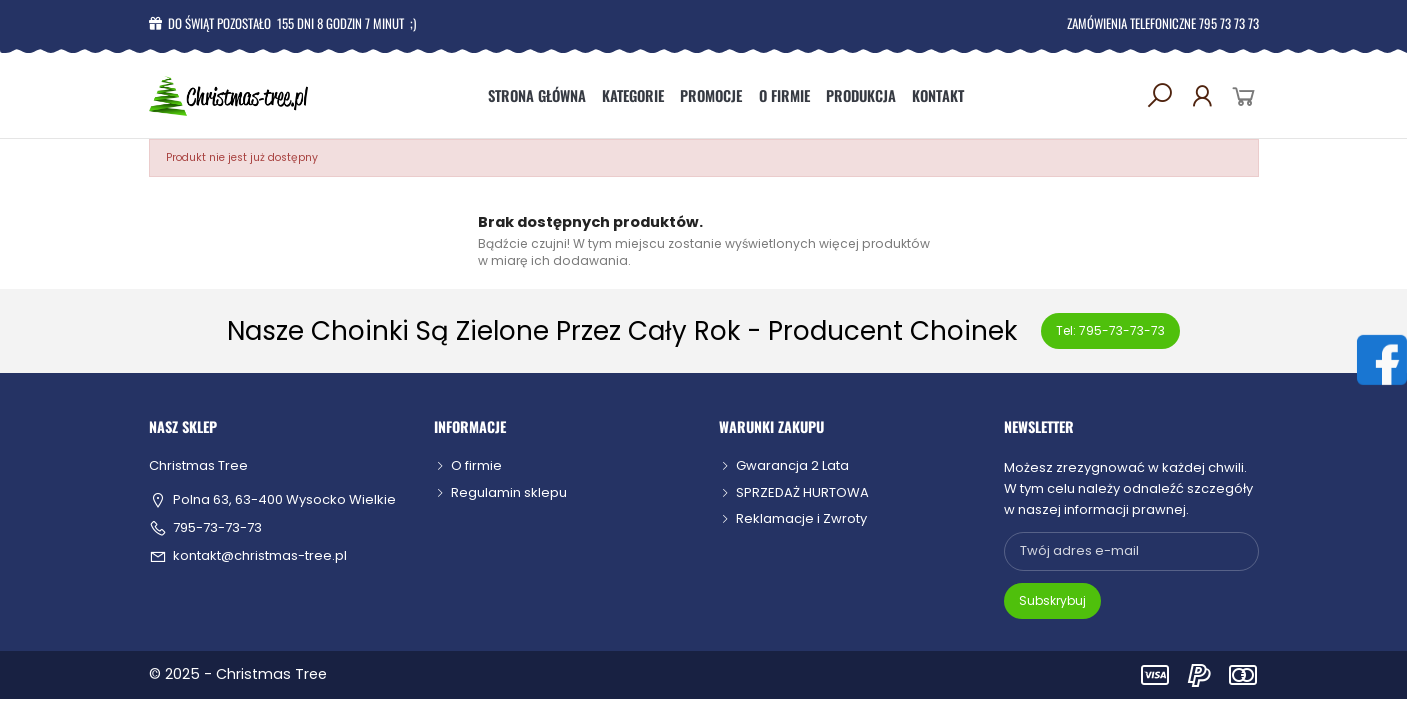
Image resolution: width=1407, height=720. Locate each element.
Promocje (711, 95)
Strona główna (537, 95)
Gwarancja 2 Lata (792, 465)
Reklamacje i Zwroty (801, 518)
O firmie (784, 95)
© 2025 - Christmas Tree (238, 674)
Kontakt (938, 95)
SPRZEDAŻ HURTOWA (802, 492)
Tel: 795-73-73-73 (1110, 330)
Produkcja (861, 95)
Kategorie (633, 95)
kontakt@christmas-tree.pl (260, 556)
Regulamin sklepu (509, 492)
